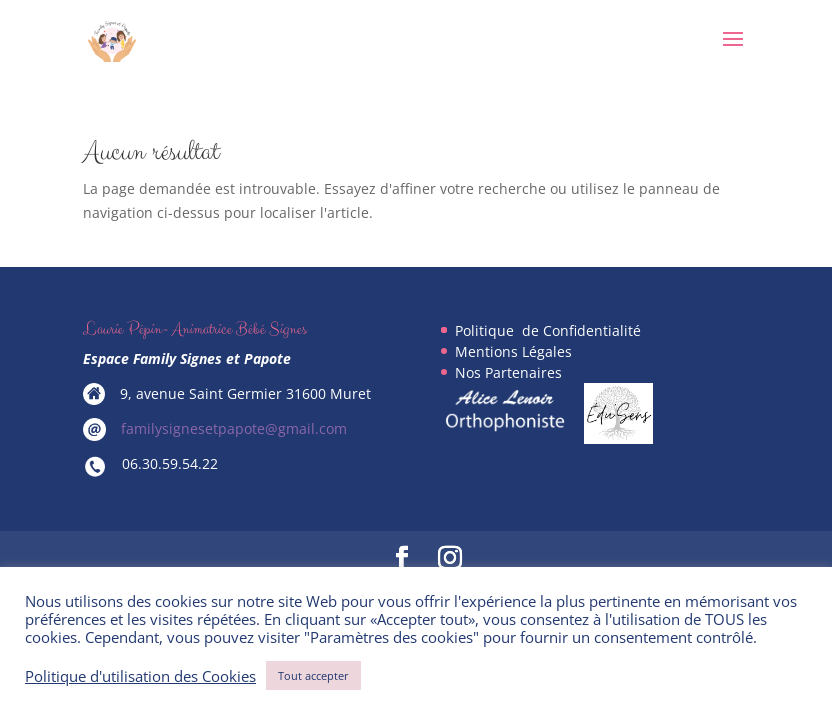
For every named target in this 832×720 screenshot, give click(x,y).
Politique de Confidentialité (548, 330)
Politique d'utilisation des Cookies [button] (140, 676)
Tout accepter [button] (313, 675)
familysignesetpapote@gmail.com (234, 428)
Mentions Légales (513, 351)
